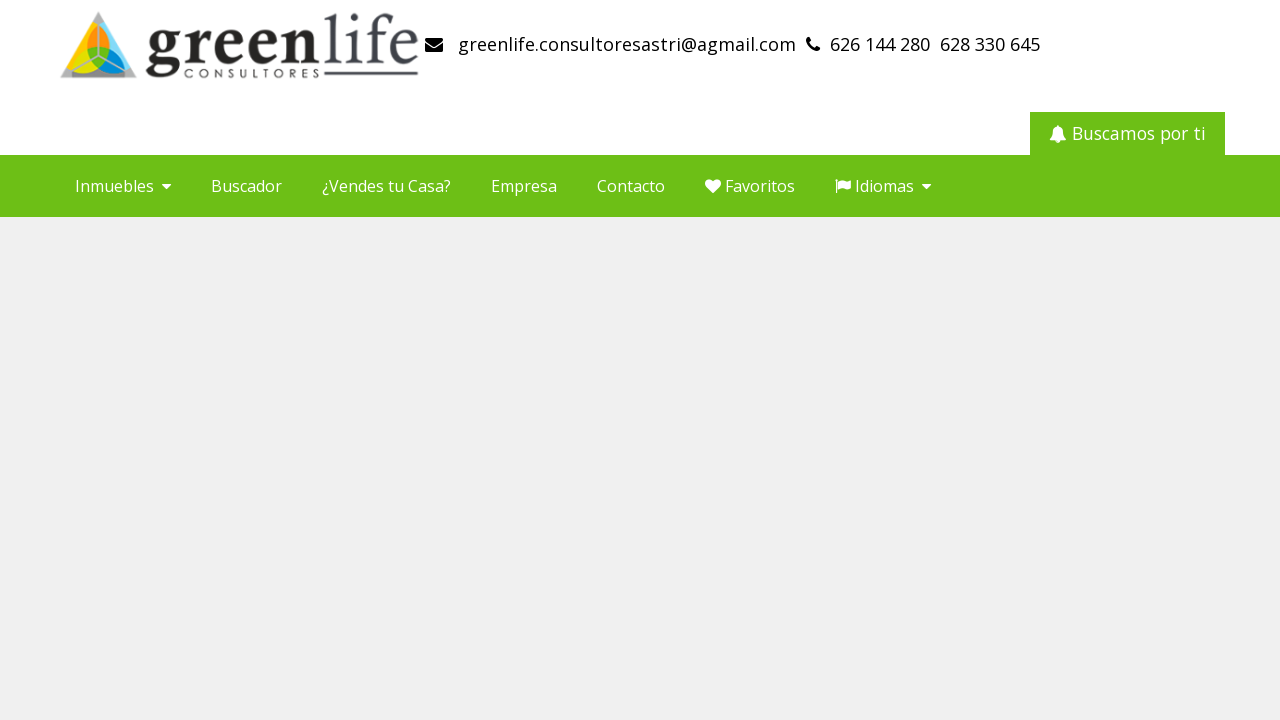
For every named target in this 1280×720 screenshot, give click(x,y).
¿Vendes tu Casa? (386, 186)
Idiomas (883, 186)
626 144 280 (880, 44)
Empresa (524, 186)
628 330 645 (990, 44)
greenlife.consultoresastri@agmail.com (624, 44)
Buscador (246, 186)
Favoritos (750, 186)
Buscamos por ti (1127, 133)
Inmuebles (123, 186)
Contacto (631, 186)
